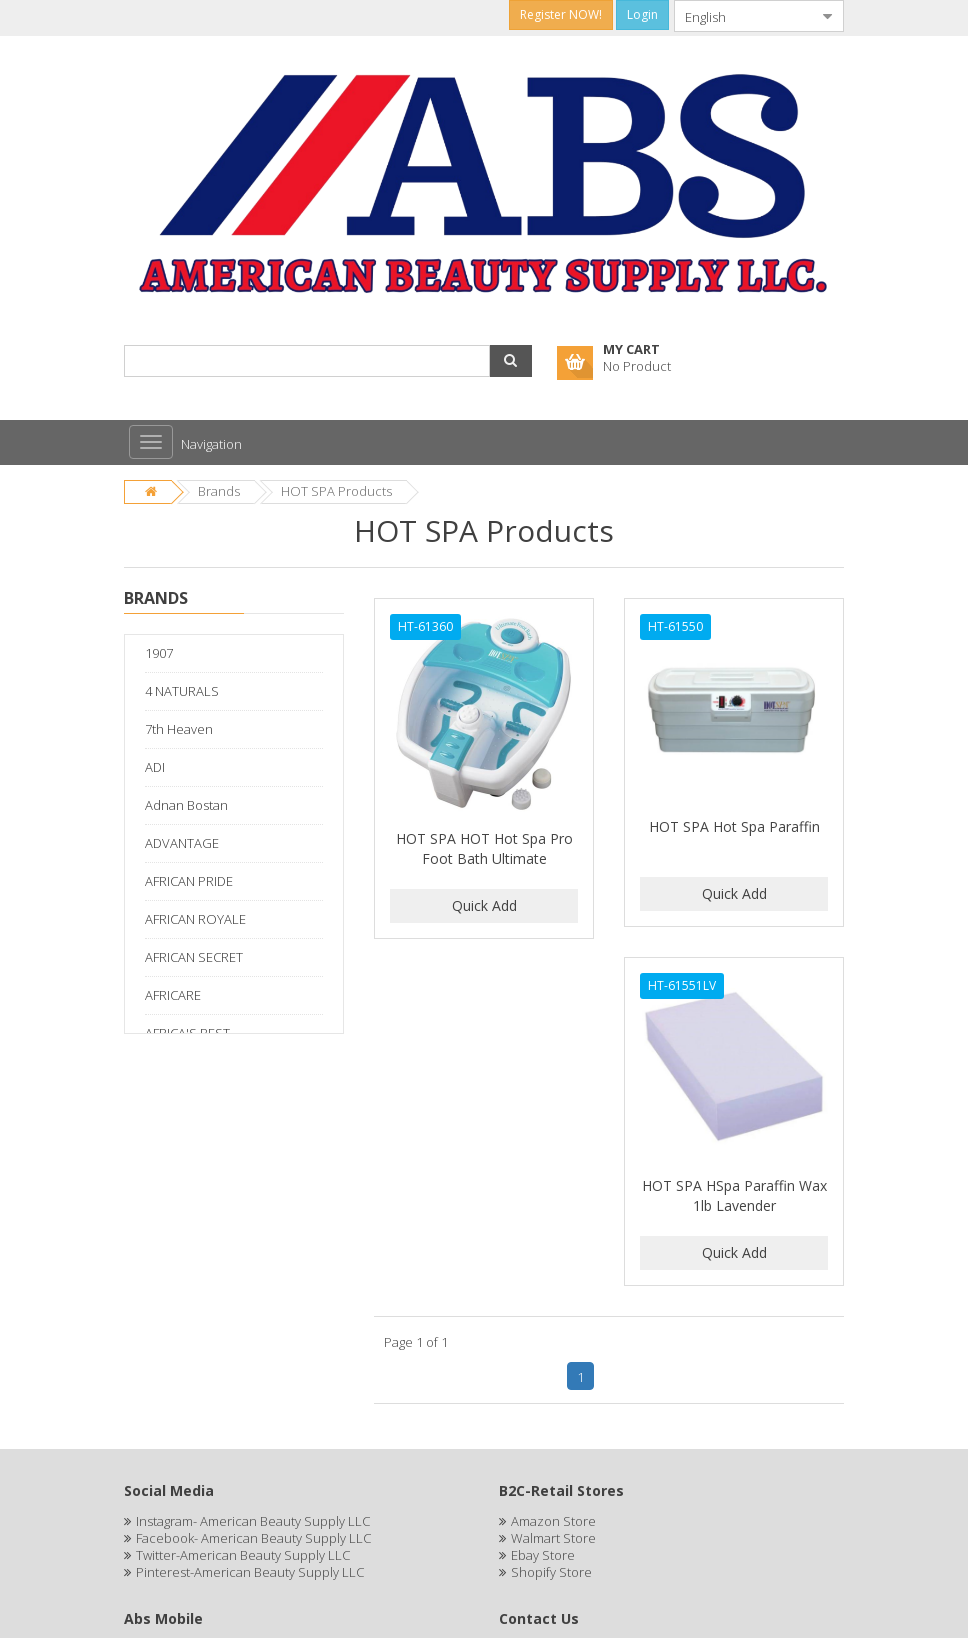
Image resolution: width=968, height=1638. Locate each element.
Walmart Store (553, 1538)
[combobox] (743, 16)
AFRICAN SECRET (194, 957)
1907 (159, 653)
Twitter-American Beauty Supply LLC (243, 1555)
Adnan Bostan (186, 805)
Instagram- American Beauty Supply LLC (253, 1521)
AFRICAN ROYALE (195, 919)
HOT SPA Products (336, 491)
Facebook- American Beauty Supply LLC (253, 1538)
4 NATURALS (182, 691)
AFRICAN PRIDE (189, 881)
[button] (511, 361)
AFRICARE (173, 995)
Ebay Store (543, 1555)
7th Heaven (179, 729)
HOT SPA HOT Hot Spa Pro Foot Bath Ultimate (484, 848)
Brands (219, 491)
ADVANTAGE (182, 843)
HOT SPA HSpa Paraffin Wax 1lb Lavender (734, 1195)
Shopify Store (551, 1572)
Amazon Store (553, 1521)
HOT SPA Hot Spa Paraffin (734, 826)
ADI (155, 767)
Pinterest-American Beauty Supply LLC (250, 1572)
